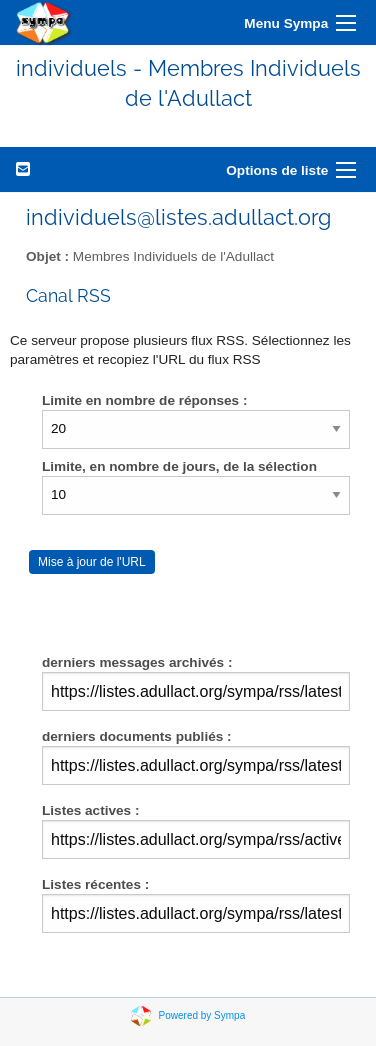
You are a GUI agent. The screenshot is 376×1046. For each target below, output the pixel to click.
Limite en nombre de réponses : (144, 400)
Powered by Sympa (202, 1015)
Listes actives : (90, 810)
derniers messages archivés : (137, 662)
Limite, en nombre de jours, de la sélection (179, 466)
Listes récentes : (95, 884)
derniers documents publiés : (137, 736)
